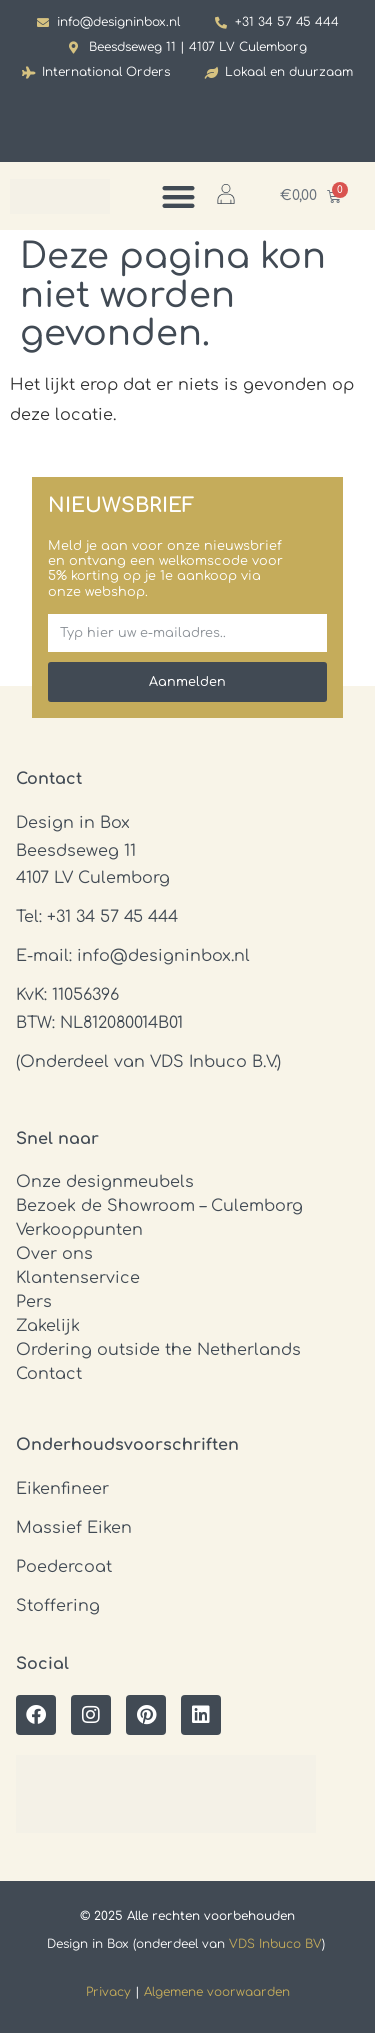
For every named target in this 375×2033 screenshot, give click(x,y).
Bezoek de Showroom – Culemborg (159, 1206)
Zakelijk (48, 1326)
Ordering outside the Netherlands (158, 1350)
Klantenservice (78, 1278)
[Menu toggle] (178, 196)
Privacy (108, 1992)
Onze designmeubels (105, 1182)
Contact (49, 1374)
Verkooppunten (79, 1230)
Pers (34, 1302)
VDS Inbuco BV (275, 1944)
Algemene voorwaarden (217, 1992)
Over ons (54, 1254)
